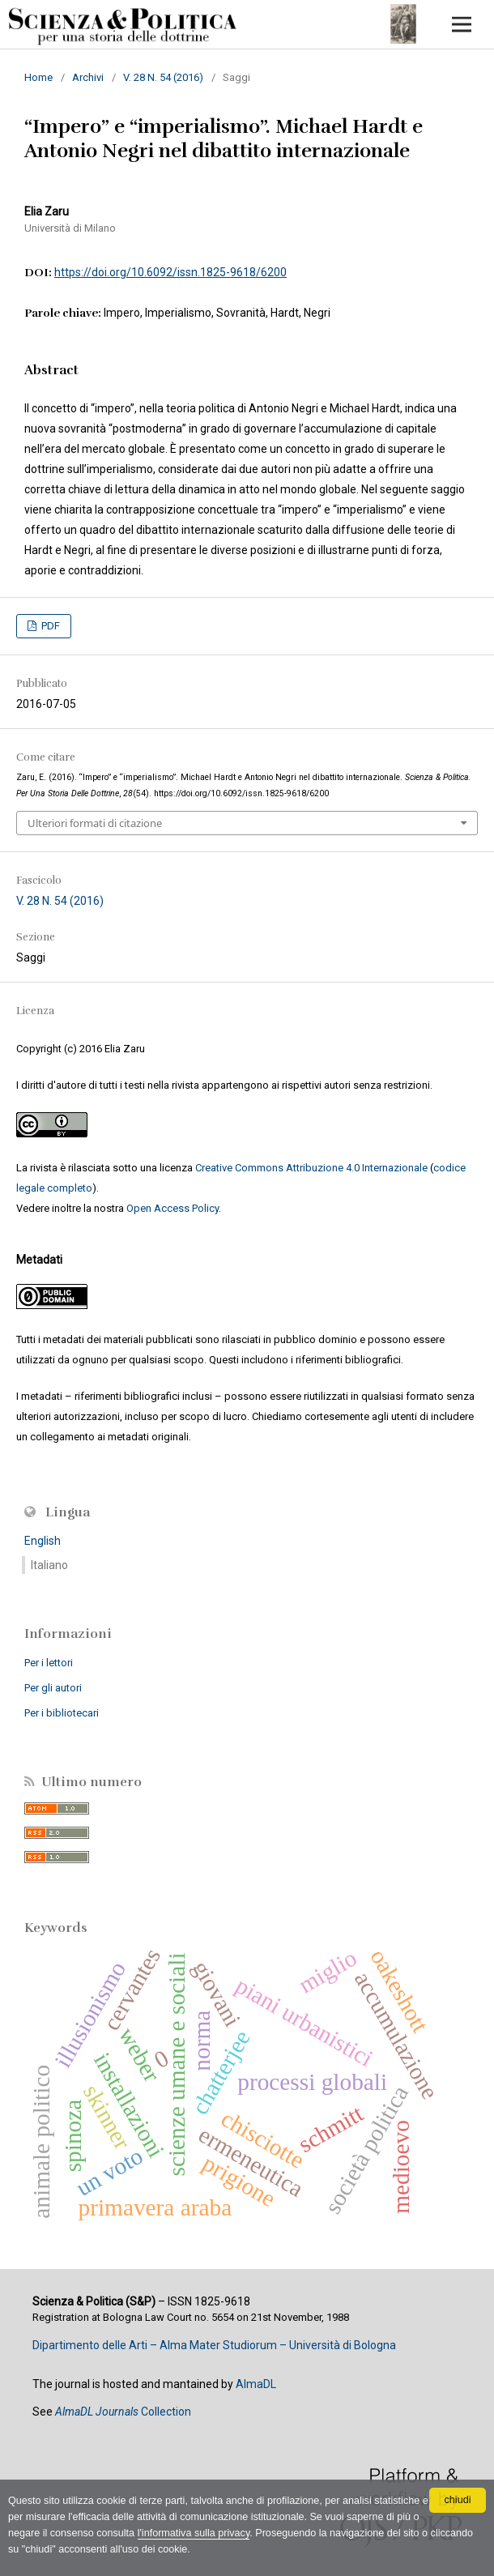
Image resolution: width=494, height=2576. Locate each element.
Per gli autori (53, 1688)
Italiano (49, 1565)
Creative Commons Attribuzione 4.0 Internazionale (311, 1168)
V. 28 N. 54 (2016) (163, 77)
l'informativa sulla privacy (194, 2533)
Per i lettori (48, 1663)
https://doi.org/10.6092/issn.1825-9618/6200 (170, 272)
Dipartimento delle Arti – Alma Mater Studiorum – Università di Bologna (214, 2345)
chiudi (458, 2500)
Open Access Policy (172, 1208)
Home (38, 77)
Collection (123, 2411)
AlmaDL (256, 2384)
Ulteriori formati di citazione (95, 823)
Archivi (88, 77)
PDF (49, 626)
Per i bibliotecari (61, 1713)
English (42, 1540)
